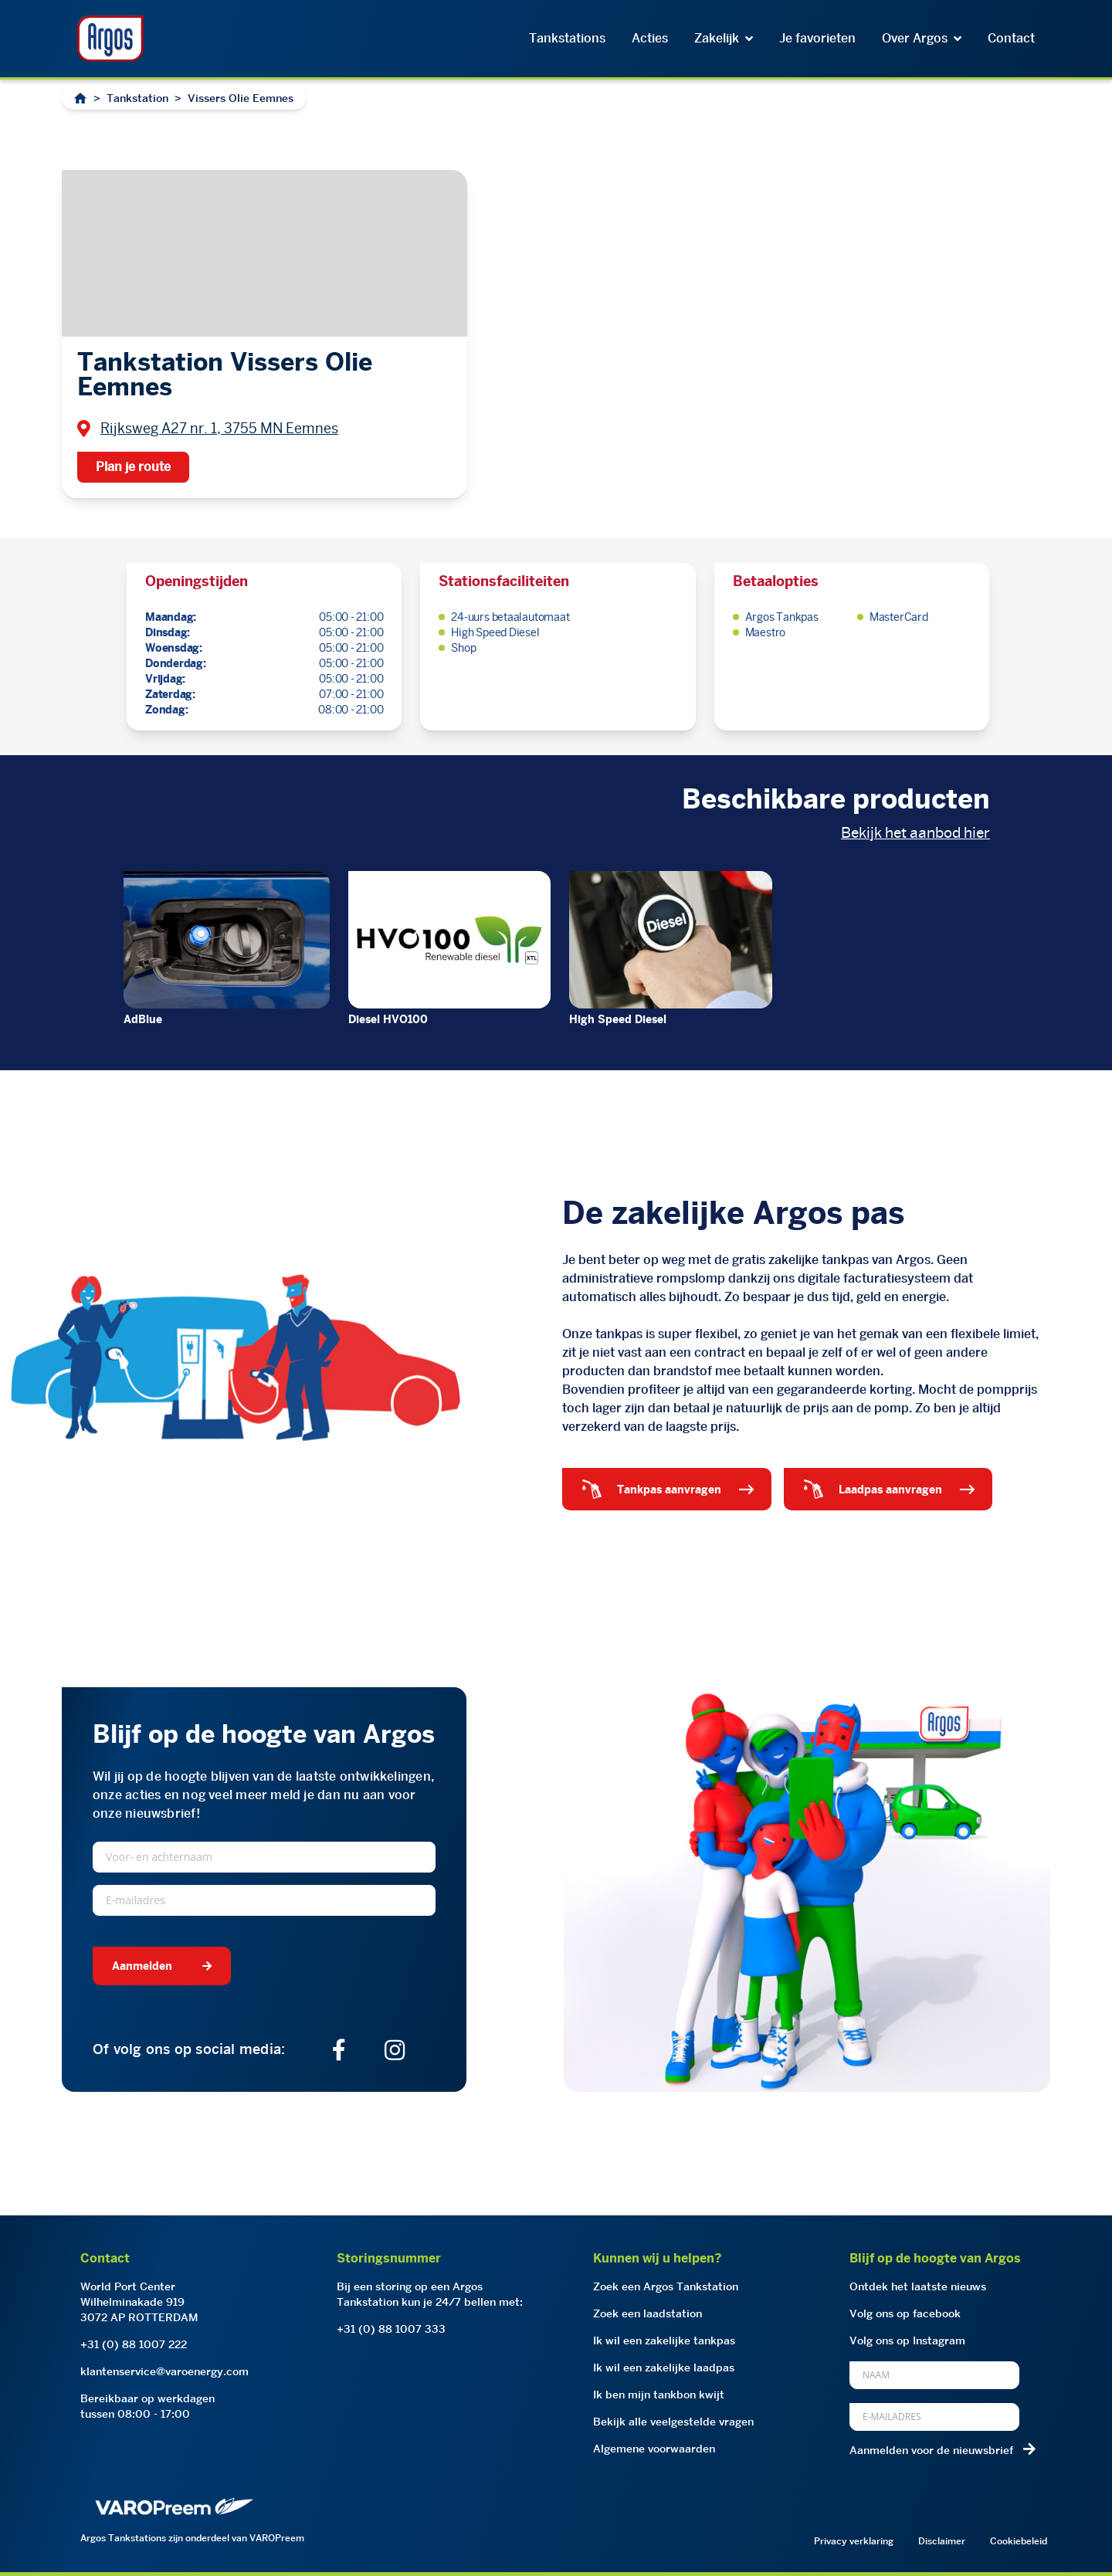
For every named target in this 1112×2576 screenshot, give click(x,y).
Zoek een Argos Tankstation (665, 2286)
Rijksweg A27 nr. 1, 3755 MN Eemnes (219, 428)
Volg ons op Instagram (907, 2340)
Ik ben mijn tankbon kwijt (658, 2394)
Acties (650, 38)
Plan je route (133, 467)
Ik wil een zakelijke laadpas (663, 2367)
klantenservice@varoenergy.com (164, 2371)
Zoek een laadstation (647, 2313)
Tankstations (567, 38)
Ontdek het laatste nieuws (917, 2286)
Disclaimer (941, 2541)
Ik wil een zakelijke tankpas (664, 2340)
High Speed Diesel (617, 1019)
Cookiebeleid (1018, 2541)
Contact (1011, 38)
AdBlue (143, 1019)
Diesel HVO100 (388, 1019)
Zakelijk (723, 38)
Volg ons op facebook (905, 2313)
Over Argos (921, 38)
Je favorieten (817, 38)
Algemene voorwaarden (654, 2449)
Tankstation (137, 98)
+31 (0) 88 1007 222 (133, 2344)
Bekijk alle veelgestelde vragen (673, 2422)
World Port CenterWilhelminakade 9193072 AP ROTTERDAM (139, 2301)
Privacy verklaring (853, 2541)
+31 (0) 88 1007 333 (391, 2329)
